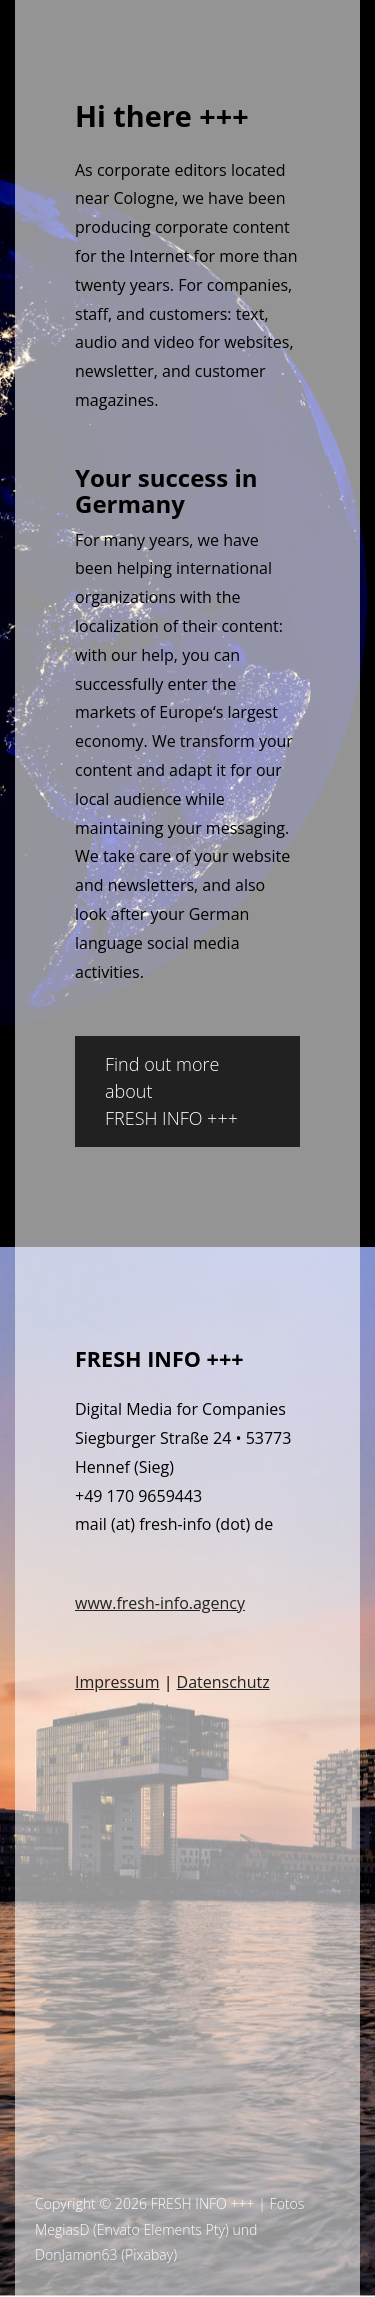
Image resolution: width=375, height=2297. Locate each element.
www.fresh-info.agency (160, 1603)
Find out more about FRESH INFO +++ (171, 1091)
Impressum (117, 1682)
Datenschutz (223, 1682)
